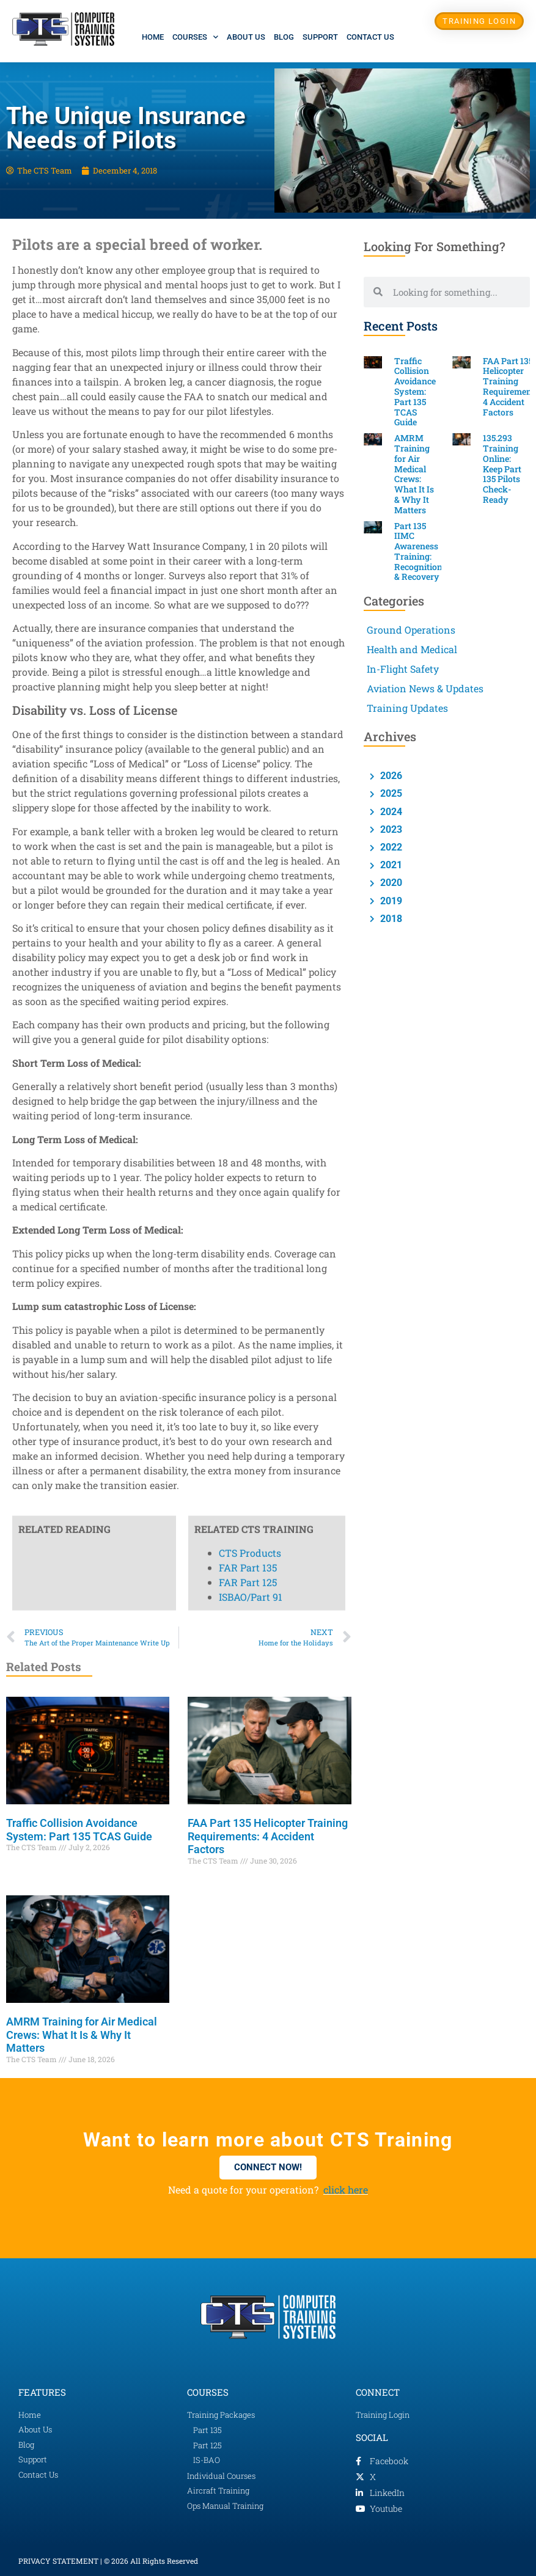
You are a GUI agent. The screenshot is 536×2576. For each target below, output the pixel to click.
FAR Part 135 (248, 554)
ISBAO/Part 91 (250, 583)
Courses (195, 37)
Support (320, 37)
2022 (390, 847)
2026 (390, 775)
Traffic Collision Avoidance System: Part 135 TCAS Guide (79, 1830)
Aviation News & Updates (425, 688)
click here (345, 2189)
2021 (390, 865)
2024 (390, 812)
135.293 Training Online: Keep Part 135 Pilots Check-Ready (502, 468)
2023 (390, 829)
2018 (390, 918)
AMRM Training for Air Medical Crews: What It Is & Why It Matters (81, 2034)
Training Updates (407, 707)
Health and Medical (412, 649)
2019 (390, 901)
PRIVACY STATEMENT (58, 2561)
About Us (246, 37)
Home (153, 37)
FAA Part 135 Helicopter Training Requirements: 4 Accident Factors (268, 1836)
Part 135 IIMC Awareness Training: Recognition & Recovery (418, 551)
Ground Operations (411, 629)
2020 (390, 882)
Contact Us (370, 37)
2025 (390, 793)
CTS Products (250, 539)
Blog (284, 37)
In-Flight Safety (403, 668)
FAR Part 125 (248, 569)
